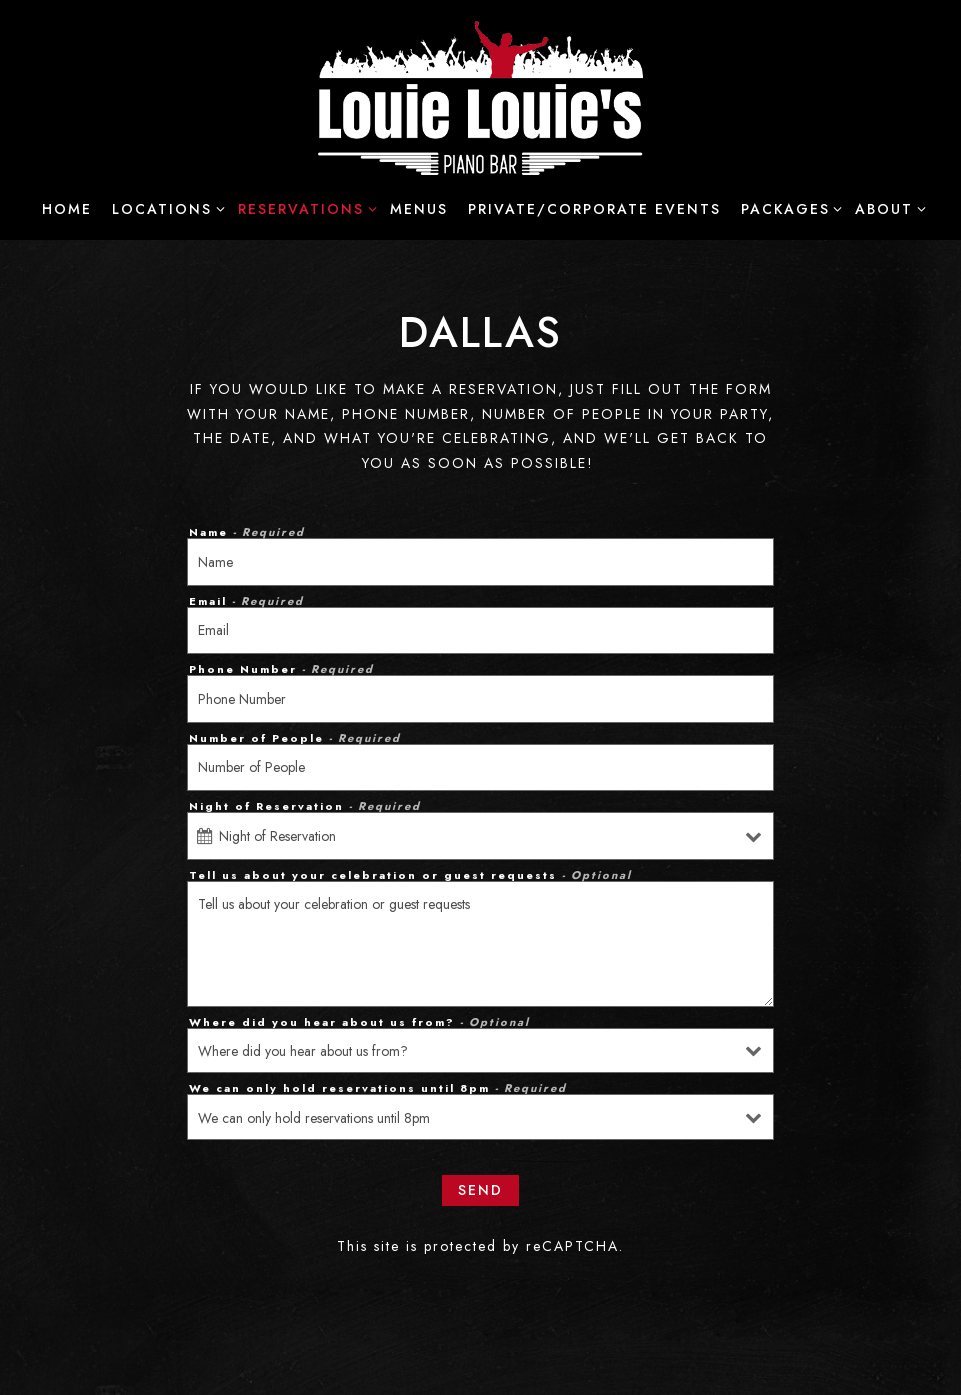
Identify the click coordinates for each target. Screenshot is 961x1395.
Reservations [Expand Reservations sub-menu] (304, 207)
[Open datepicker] (205, 836)
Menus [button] (419, 209)
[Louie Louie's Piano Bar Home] (480, 96)
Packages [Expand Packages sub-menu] (788, 207)
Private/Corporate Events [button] (594, 209)
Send (480, 1190)
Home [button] (67, 209)
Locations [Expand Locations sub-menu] (165, 207)
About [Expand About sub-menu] (887, 207)
